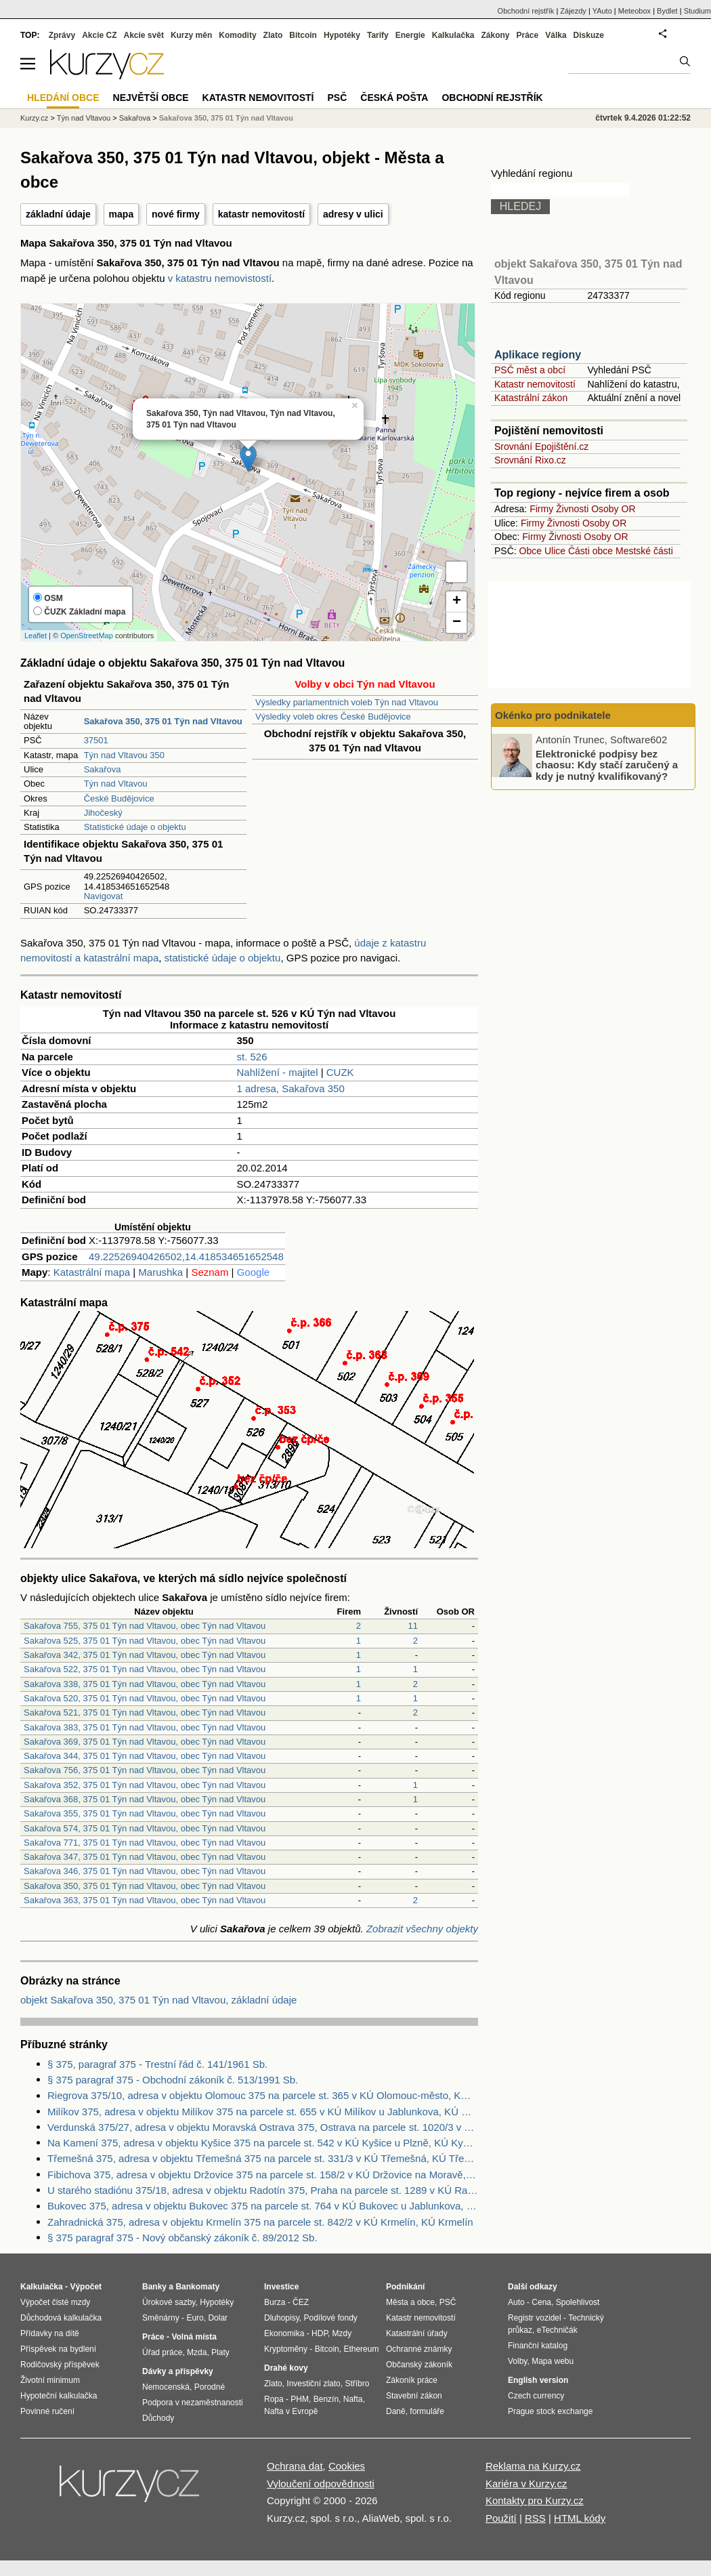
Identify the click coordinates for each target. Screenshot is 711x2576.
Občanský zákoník (419, 2364)
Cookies (346, 2466)
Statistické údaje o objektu (135, 827)
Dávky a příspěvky (177, 2371)
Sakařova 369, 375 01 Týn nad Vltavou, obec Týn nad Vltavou (144, 1742)
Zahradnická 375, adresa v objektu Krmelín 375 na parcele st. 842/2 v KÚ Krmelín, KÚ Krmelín (260, 2222)
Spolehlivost (578, 2302)
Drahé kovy (286, 2368)
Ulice (554, 550)
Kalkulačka (453, 35)
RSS (535, 2518)
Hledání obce (63, 97)
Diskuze (589, 35)
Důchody (158, 2418)
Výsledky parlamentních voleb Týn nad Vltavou (346, 702)
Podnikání (405, 2286)
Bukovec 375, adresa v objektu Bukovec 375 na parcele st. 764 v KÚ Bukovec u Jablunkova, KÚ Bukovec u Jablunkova (262, 2205)
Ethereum (361, 2349)
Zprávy (62, 35)
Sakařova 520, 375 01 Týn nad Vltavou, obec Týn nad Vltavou (144, 1698)
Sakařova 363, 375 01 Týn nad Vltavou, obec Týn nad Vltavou (144, 1900)
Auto (516, 2302)
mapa (121, 214)
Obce (530, 550)
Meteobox (634, 11)
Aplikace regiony (537, 354)
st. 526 (252, 1056)
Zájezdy (573, 11)
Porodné (209, 2387)
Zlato (273, 35)
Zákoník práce (411, 2380)
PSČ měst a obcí (529, 370)
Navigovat (103, 896)
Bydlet (667, 11)
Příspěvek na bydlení (58, 2349)
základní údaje (58, 214)
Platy (220, 2352)
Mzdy (342, 2333)
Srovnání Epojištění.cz (541, 446)
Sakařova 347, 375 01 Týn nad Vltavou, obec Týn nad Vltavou (144, 1857)
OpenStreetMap (86, 635)
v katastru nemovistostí (220, 278)
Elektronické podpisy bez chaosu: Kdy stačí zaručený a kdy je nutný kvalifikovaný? (607, 764)
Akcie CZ (99, 35)
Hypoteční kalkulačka (58, 2396)
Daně (396, 2411)
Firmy (541, 508)
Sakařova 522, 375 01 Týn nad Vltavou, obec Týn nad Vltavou (144, 1669)
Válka (555, 35)
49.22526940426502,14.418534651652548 (186, 1256)
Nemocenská (166, 2387)
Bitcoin (303, 35)
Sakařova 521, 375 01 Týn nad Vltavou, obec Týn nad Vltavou (144, 1712)
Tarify (378, 35)
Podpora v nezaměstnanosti (192, 2402)
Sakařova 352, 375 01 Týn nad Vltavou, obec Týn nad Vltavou (144, 1785)
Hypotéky (342, 35)
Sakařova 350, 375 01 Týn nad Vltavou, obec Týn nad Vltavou (144, 1886)
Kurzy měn (191, 35)
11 (413, 1626)
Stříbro (357, 2383)
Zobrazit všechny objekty (422, 1928)
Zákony (495, 35)
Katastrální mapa (91, 1272)
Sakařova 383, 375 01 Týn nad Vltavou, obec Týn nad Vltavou (144, 1727)
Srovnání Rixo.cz (530, 460)
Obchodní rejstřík (526, 11)
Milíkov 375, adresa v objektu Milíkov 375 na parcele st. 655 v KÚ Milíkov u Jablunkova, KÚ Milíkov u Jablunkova (262, 2111)
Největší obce (151, 97)
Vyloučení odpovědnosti (320, 2483)
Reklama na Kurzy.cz (533, 2466)
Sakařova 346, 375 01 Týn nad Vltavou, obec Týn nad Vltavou (144, 1871)
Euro (194, 2318)
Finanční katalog (537, 2345)
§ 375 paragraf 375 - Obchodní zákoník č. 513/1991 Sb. (172, 2079)
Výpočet (86, 2286)
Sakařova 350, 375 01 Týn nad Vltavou (226, 118)
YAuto (602, 11)
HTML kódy (579, 2518)
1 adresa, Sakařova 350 (291, 1088)
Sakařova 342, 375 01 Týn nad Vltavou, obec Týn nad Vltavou (144, 1655)
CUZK (340, 1072)
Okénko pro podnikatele (553, 715)
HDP (319, 2333)
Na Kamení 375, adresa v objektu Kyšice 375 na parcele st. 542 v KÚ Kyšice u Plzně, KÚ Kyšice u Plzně (262, 2142)
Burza (274, 2302)
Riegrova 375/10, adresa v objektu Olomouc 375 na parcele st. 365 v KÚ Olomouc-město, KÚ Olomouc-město (262, 2095)
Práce (528, 35)
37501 (96, 740)
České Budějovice (119, 798)
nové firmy (176, 214)
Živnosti (572, 508)
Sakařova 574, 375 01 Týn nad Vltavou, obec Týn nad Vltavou (144, 1828)
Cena (541, 2302)
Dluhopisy (281, 2318)
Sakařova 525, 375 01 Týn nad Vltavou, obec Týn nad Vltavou (144, 1641)
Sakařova (102, 769)
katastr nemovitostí (261, 214)
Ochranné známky (419, 2349)
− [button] (456, 622)
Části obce (590, 550)
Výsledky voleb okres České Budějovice (333, 716)
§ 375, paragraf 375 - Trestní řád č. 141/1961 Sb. (157, 2064)
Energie (410, 35)
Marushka (160, 1272)
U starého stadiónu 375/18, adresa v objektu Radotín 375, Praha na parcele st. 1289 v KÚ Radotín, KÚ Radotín (262, 2190)
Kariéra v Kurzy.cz (526, 2483)
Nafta (353, 2399)
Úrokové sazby (168, 2302)
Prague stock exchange (550, 2411)
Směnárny (160, 2318)
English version (538, 2380)
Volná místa (193, 2337)
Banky (154, 2286)
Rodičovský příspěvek (60, 2364)
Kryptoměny (285, 2349)
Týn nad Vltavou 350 (124, 755)
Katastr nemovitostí (535, 384)
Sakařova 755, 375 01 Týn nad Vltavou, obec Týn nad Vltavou (144, 1626)
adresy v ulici (353, 214)
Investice (281, 2286)
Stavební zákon (414, 2396)
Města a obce (410, 2302)
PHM (299, 2399)
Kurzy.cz (34, 118)
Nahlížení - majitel (277, 1072)
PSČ (337, 97)
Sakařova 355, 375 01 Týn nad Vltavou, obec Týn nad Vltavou (144, 1813)
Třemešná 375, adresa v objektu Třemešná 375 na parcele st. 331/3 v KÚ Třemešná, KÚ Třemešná (262, 2158)
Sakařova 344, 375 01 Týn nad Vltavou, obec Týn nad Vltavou (144, 1756)
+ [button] (456, 601)
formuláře (427, 2411)
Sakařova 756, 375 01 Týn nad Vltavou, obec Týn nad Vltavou (144, 1770)
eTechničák (557, 2330)
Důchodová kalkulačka (61, 2318)
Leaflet (35, 635)
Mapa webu (553, 2361)
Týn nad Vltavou (116, 783)
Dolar (218, 2318)
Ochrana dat (295, 2466)
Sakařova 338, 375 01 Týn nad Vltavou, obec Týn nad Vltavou (144, 1684)
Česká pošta (394, 97)
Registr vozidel (534, 2318)
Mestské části (644, 550)
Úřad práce (162, 2352)
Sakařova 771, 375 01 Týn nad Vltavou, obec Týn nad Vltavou (144, 1842)
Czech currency (536, 2396)
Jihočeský (103, 813)
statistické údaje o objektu (223, 957)
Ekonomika (284, 2333)
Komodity (237, 35)
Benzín (326, 2399)
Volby (517, 2361)
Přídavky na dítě (49, 2333)
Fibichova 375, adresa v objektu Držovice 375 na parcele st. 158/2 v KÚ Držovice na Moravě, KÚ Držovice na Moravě (262, 2174)
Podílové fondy (330, 2318)
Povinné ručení (47, 2411)
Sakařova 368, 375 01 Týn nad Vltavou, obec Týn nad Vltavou (144, 1799)
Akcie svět (144, 35)
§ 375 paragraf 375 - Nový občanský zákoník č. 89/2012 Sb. (182, 2237)
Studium (697, 11)
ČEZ (301, 2302)
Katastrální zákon (530, 397)
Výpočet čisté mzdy (55, 2302)
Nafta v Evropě (291, 2411)
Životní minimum (50, 2380)
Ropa (274, 2399)
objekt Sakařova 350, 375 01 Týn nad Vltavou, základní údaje (158, 2000)
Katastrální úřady (417, 2333)
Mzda (197, 2352)
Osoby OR (613, 508)
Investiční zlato (313, 2383)
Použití (501, 2518)
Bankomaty (197, 2286)
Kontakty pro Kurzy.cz (535, 2500)
